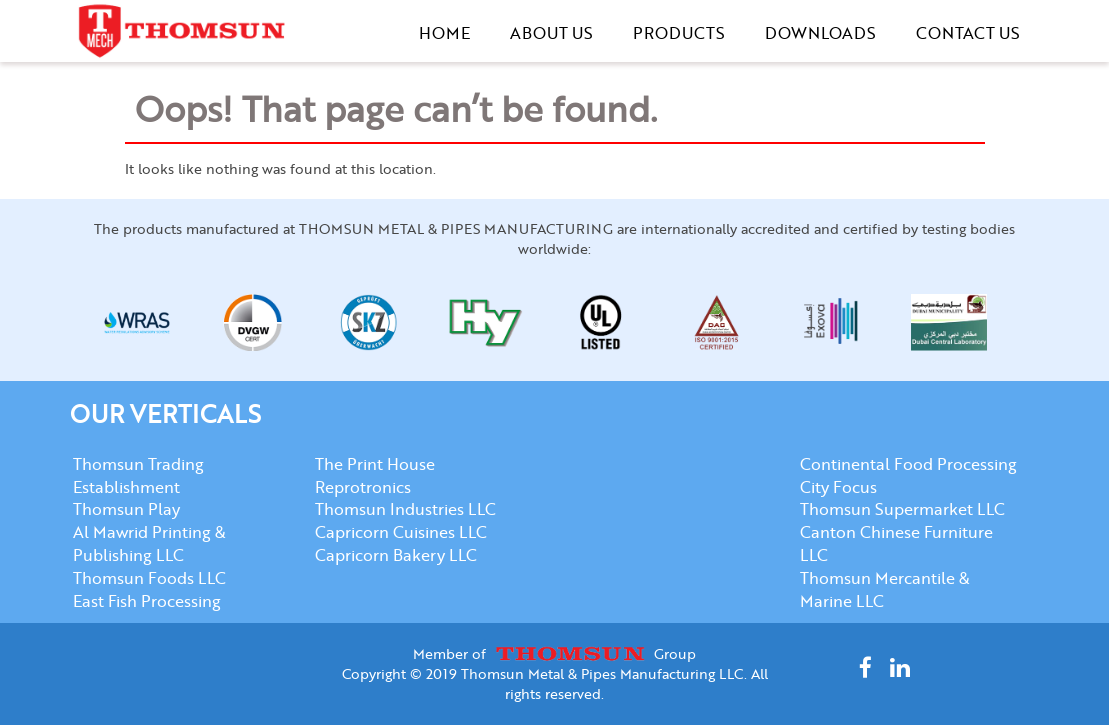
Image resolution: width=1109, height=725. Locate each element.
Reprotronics (363, 486)
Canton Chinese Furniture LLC (896, 543)
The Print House (375, 463)
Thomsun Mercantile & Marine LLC (885, 589)
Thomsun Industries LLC (405, 508)
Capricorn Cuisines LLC (401, 531)
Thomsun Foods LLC (149, 577)
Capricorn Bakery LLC (396, 554)
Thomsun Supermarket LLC (902, 508)
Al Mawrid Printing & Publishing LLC (149, 543)
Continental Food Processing (908, 463)
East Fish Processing (147, 600)
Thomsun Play (126, 508)
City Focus (838, 486)
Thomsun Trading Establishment (138, 475)
